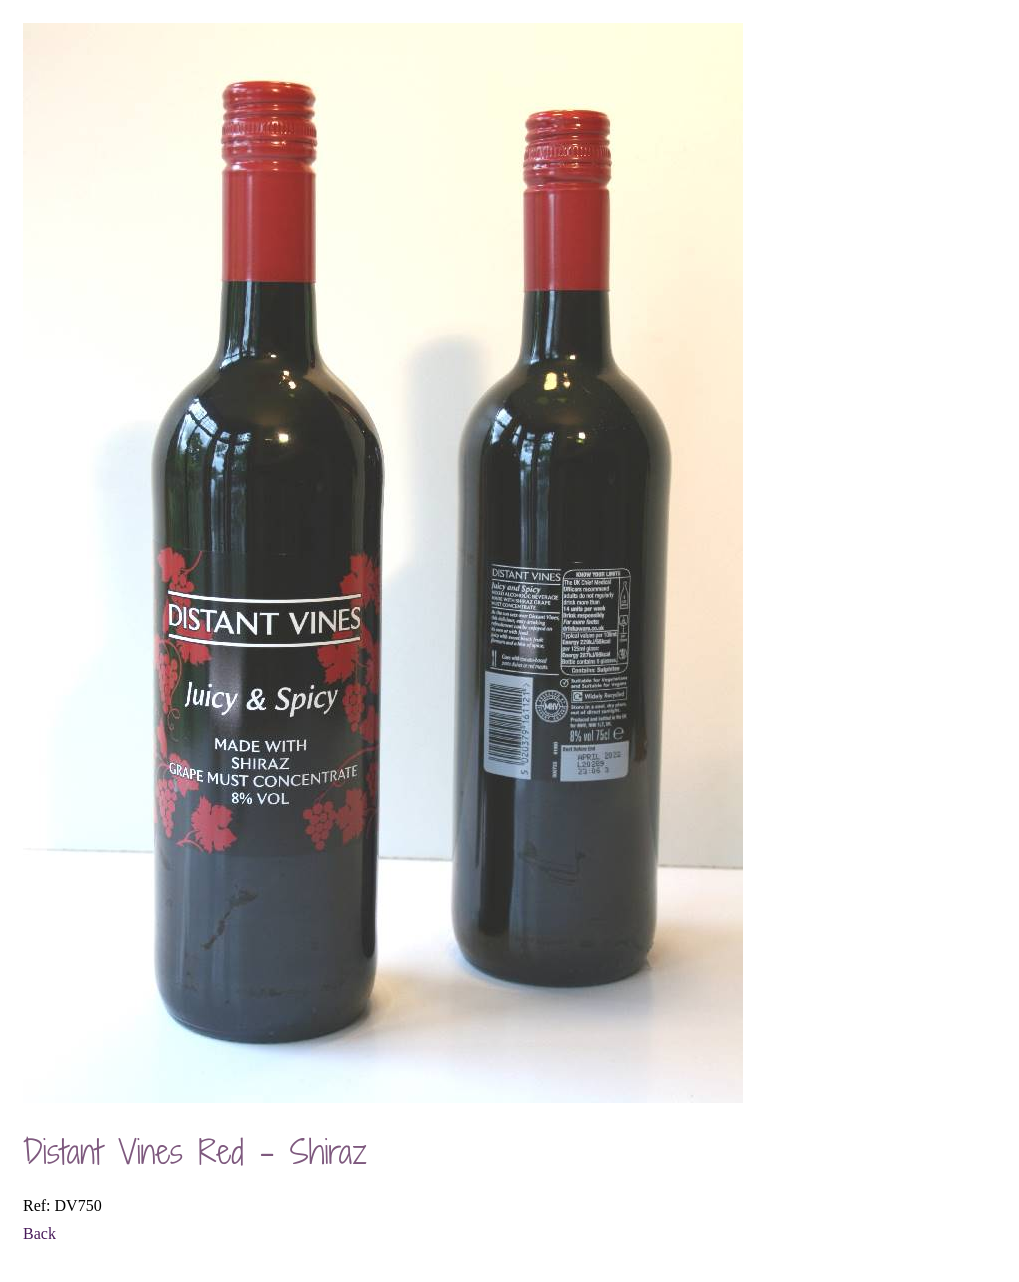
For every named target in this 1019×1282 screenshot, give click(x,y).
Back (39, 1233)
